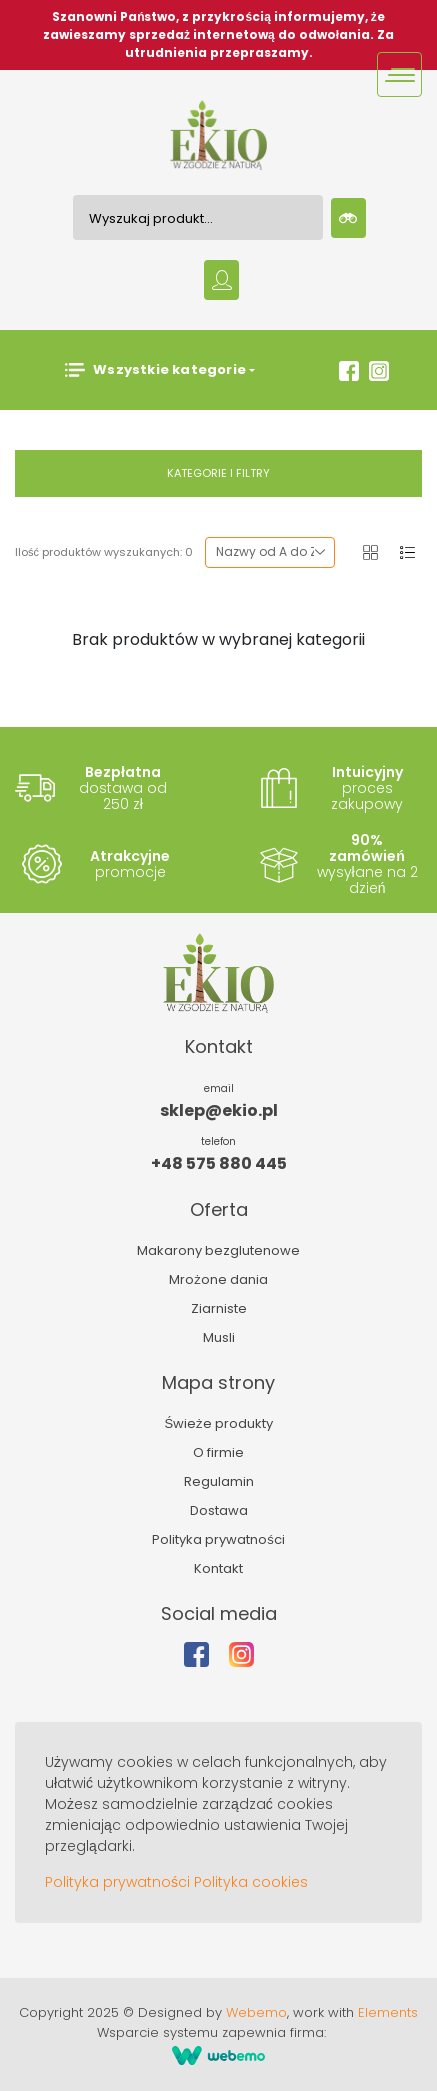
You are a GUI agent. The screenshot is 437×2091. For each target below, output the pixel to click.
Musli (219, 1337)
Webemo (256, 2012)
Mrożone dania (218, 1279)
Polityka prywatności (218, 1539)
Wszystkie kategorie (155, 370)
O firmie (218, 1452)
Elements (388, 2012)
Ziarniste (219, 1308)
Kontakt (218, 1568)
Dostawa (219, 1510)
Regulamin (219, 1481)
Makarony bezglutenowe (218, 1250)
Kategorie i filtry (218, 473)
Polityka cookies (251, 1882)
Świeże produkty (218, 1423)
